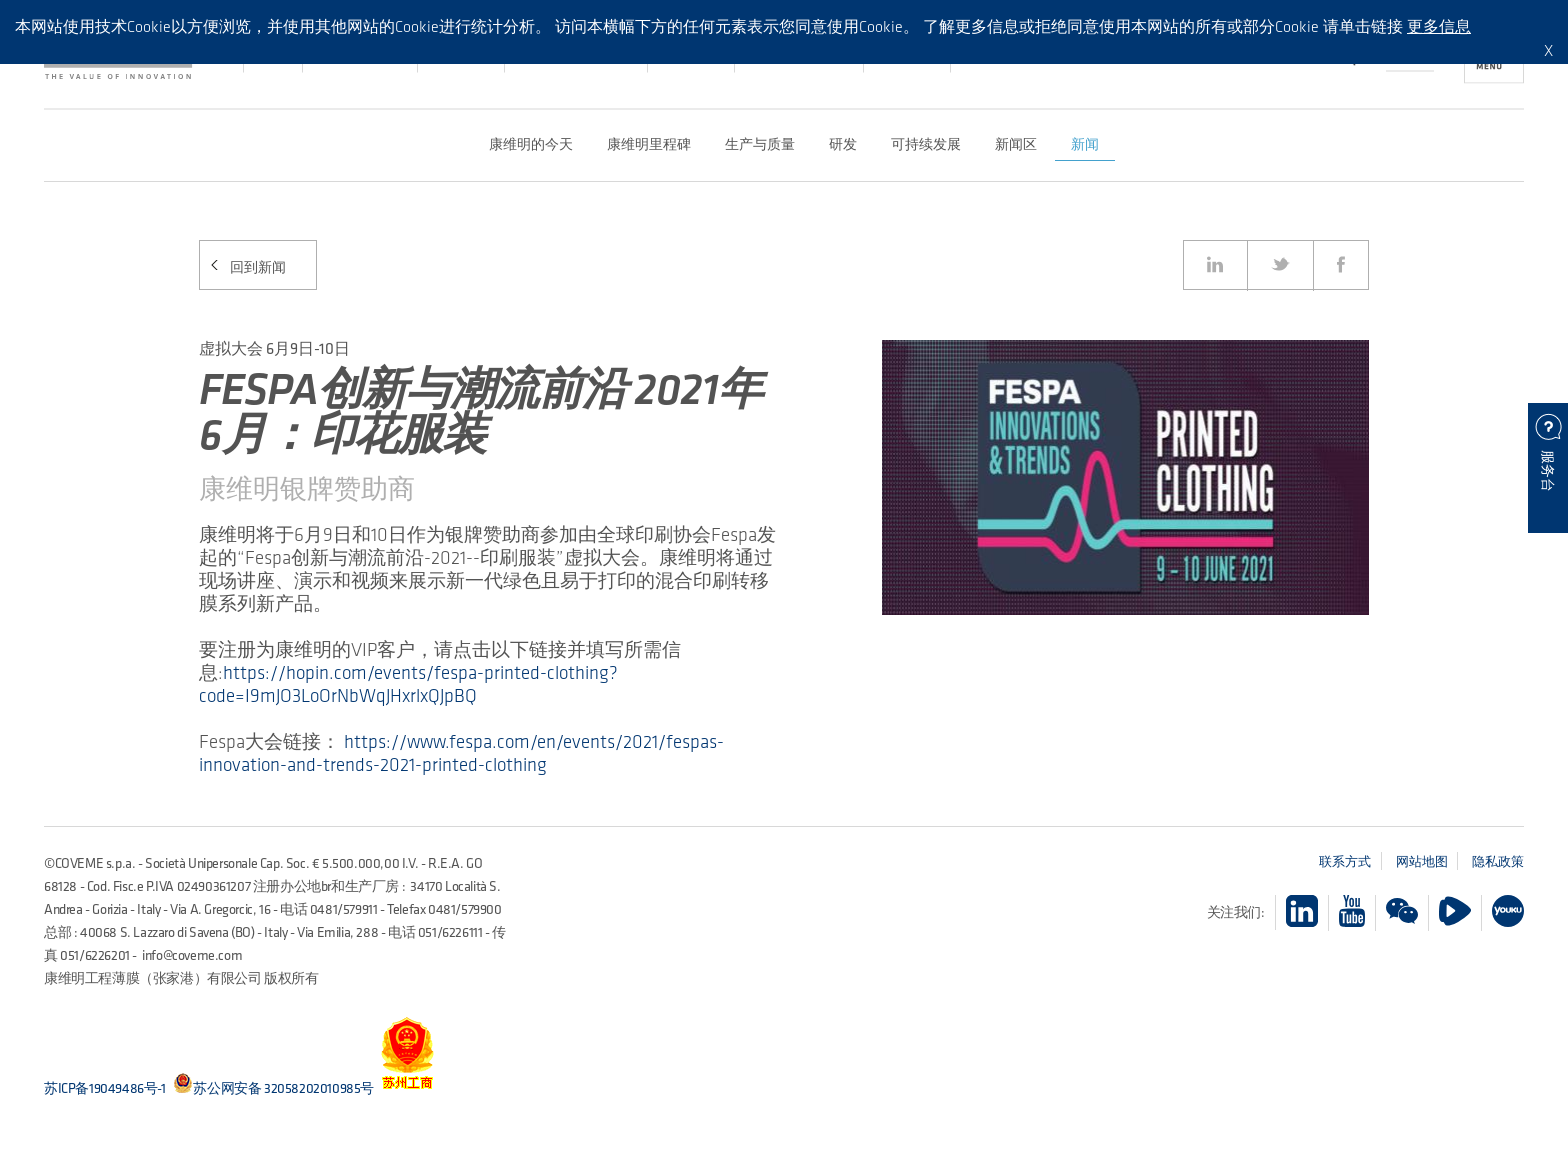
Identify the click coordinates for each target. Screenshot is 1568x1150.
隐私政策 (1498, 861)
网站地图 (1422, 861)
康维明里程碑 (649, 144)
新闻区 (1016, 144)
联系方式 (1345, 861)
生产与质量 (760, 144)
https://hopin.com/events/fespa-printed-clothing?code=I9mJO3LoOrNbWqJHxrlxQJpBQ (408, 684)
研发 (843, 144)
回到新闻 (258, 267)
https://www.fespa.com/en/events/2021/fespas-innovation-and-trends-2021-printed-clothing (461, 753)
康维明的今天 (531, 144)
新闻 (1085, 144)
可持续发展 (926, 144)
